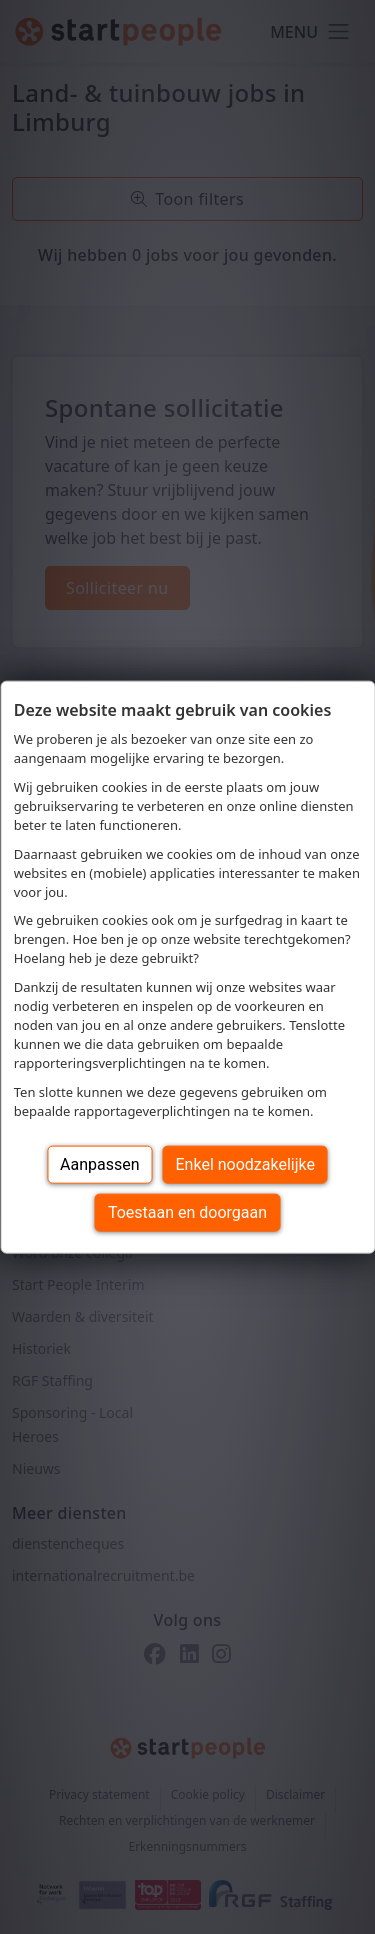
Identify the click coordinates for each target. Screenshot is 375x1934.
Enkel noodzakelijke (245, 1163)
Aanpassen (100, 1163)
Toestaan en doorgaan (187, 1211)
